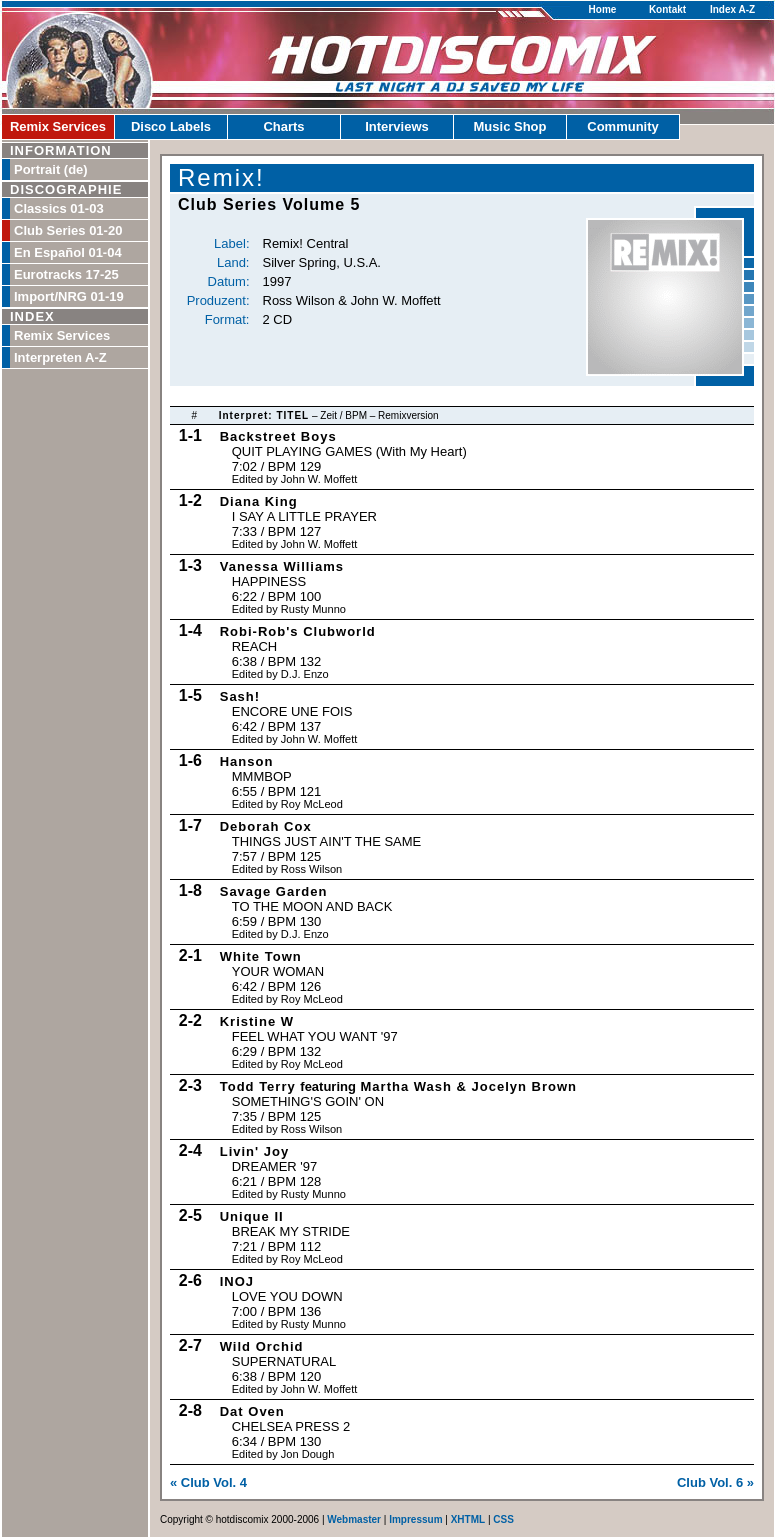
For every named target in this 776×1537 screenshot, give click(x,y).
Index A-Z (732, 9)
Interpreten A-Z (60, 357)
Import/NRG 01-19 (69, 296)
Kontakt (667, 9)
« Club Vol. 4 (208, 1482)
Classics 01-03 (59, 208)
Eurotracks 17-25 (66, 274)
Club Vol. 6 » (715, 1482)
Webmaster (354, 1519)
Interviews (397, 126)
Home (603, 9)
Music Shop (510, 126)
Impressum (415, 1519)
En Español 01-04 (68, 252)
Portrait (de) (51, 169)
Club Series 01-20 (68, 230)
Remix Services (58, 126)
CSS (503, 1519)
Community (623, 126)
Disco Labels (171, 126)
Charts (283, 126)
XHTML (468, 1519)
